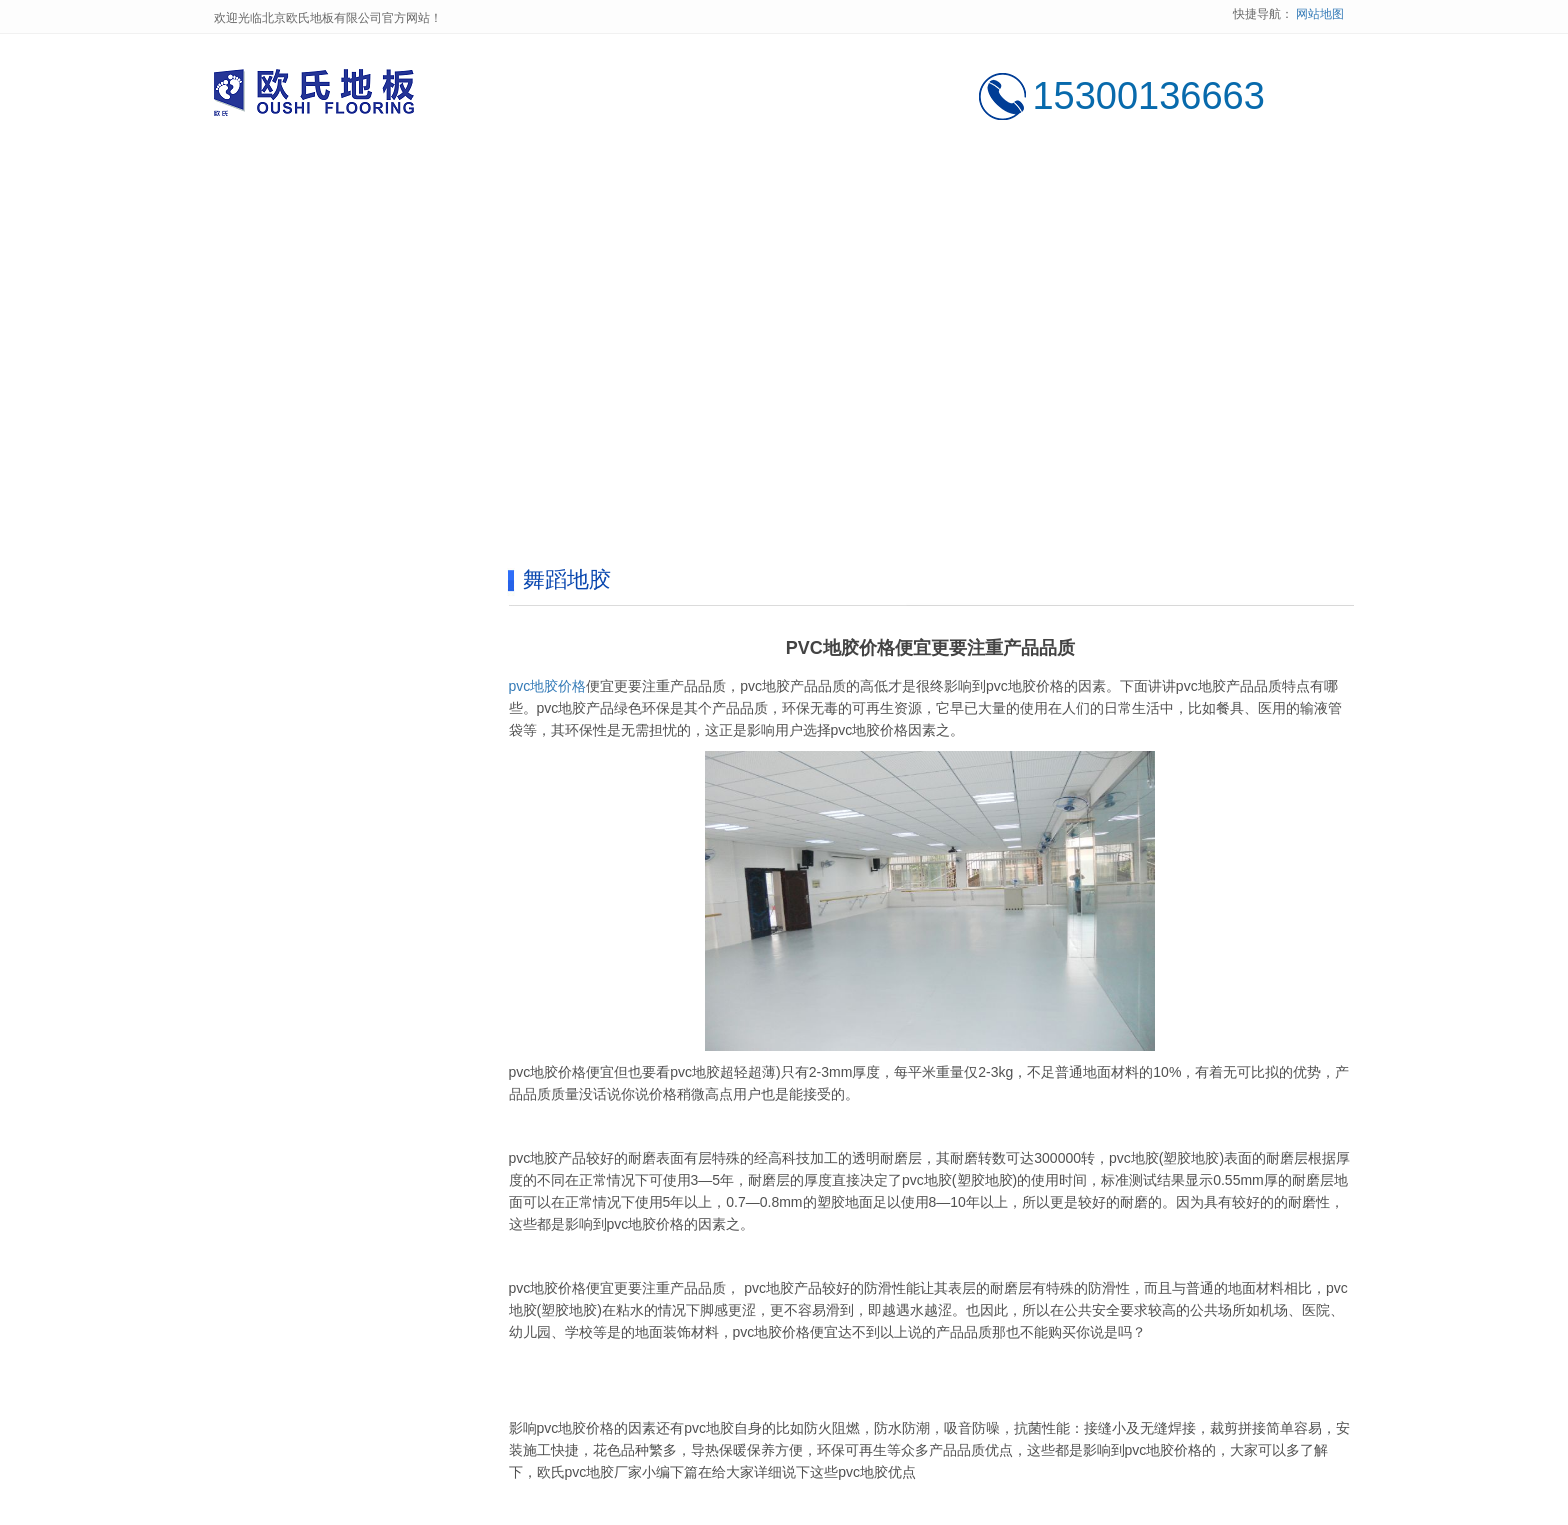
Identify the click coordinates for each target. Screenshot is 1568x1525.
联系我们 (1215, 181)
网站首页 (291, 181)
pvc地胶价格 (548, 686)
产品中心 (599, 181)
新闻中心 (907, 181)
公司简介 (445, 181)
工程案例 (753, 181)
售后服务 (1061, 181)
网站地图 (1320, 14)
